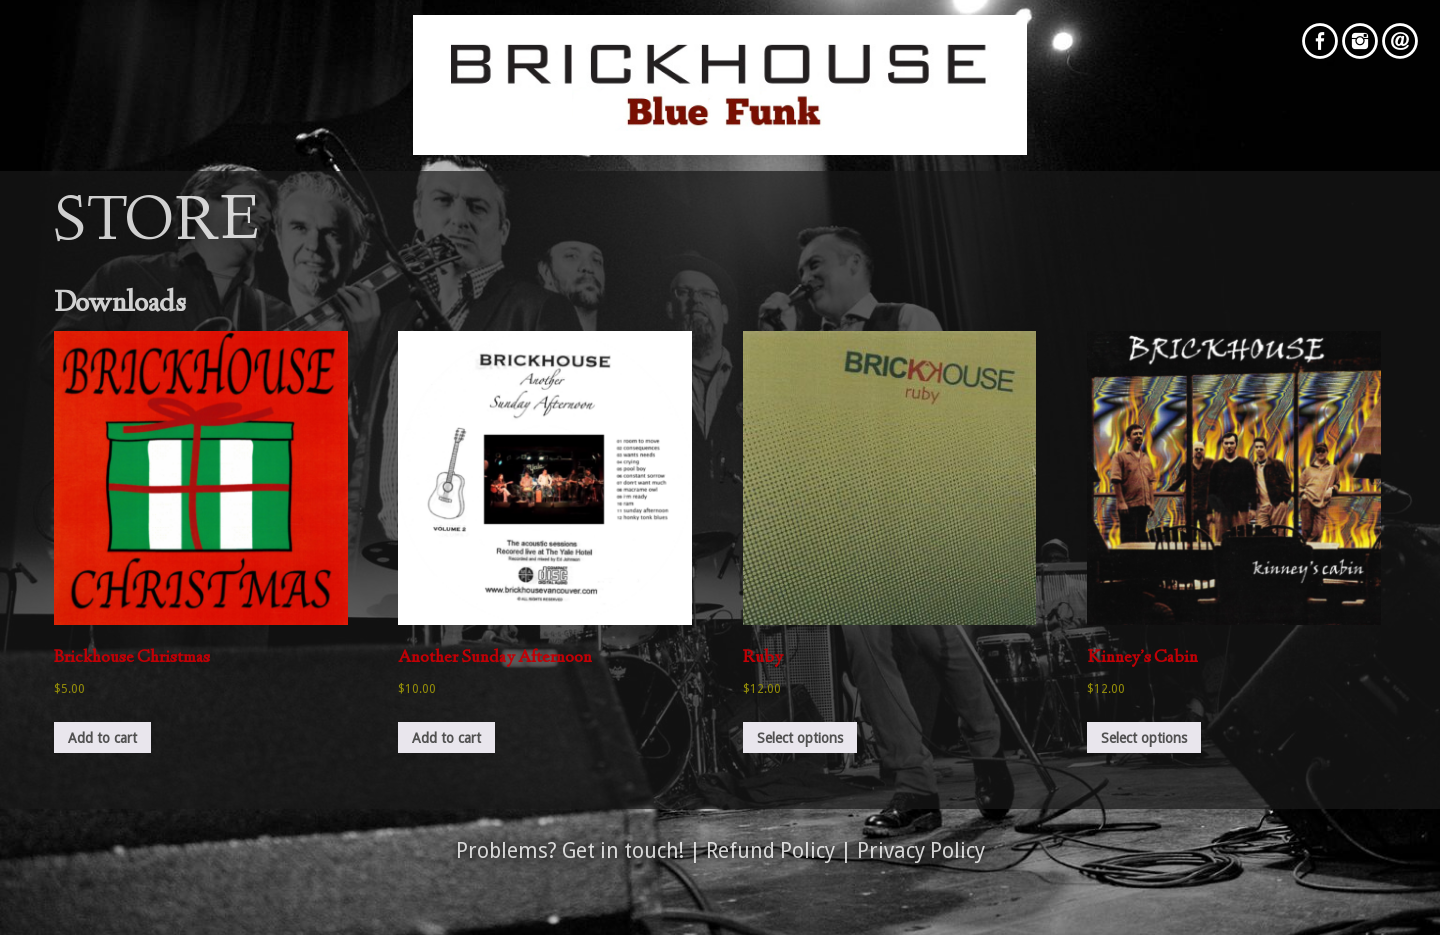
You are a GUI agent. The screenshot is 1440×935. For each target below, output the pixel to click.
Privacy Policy (921, 850)
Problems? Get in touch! (570, 850)
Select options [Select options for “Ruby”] (800, 738)
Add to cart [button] (102, 738)
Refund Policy (770, 850)
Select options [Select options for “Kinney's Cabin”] (1144, 738)
